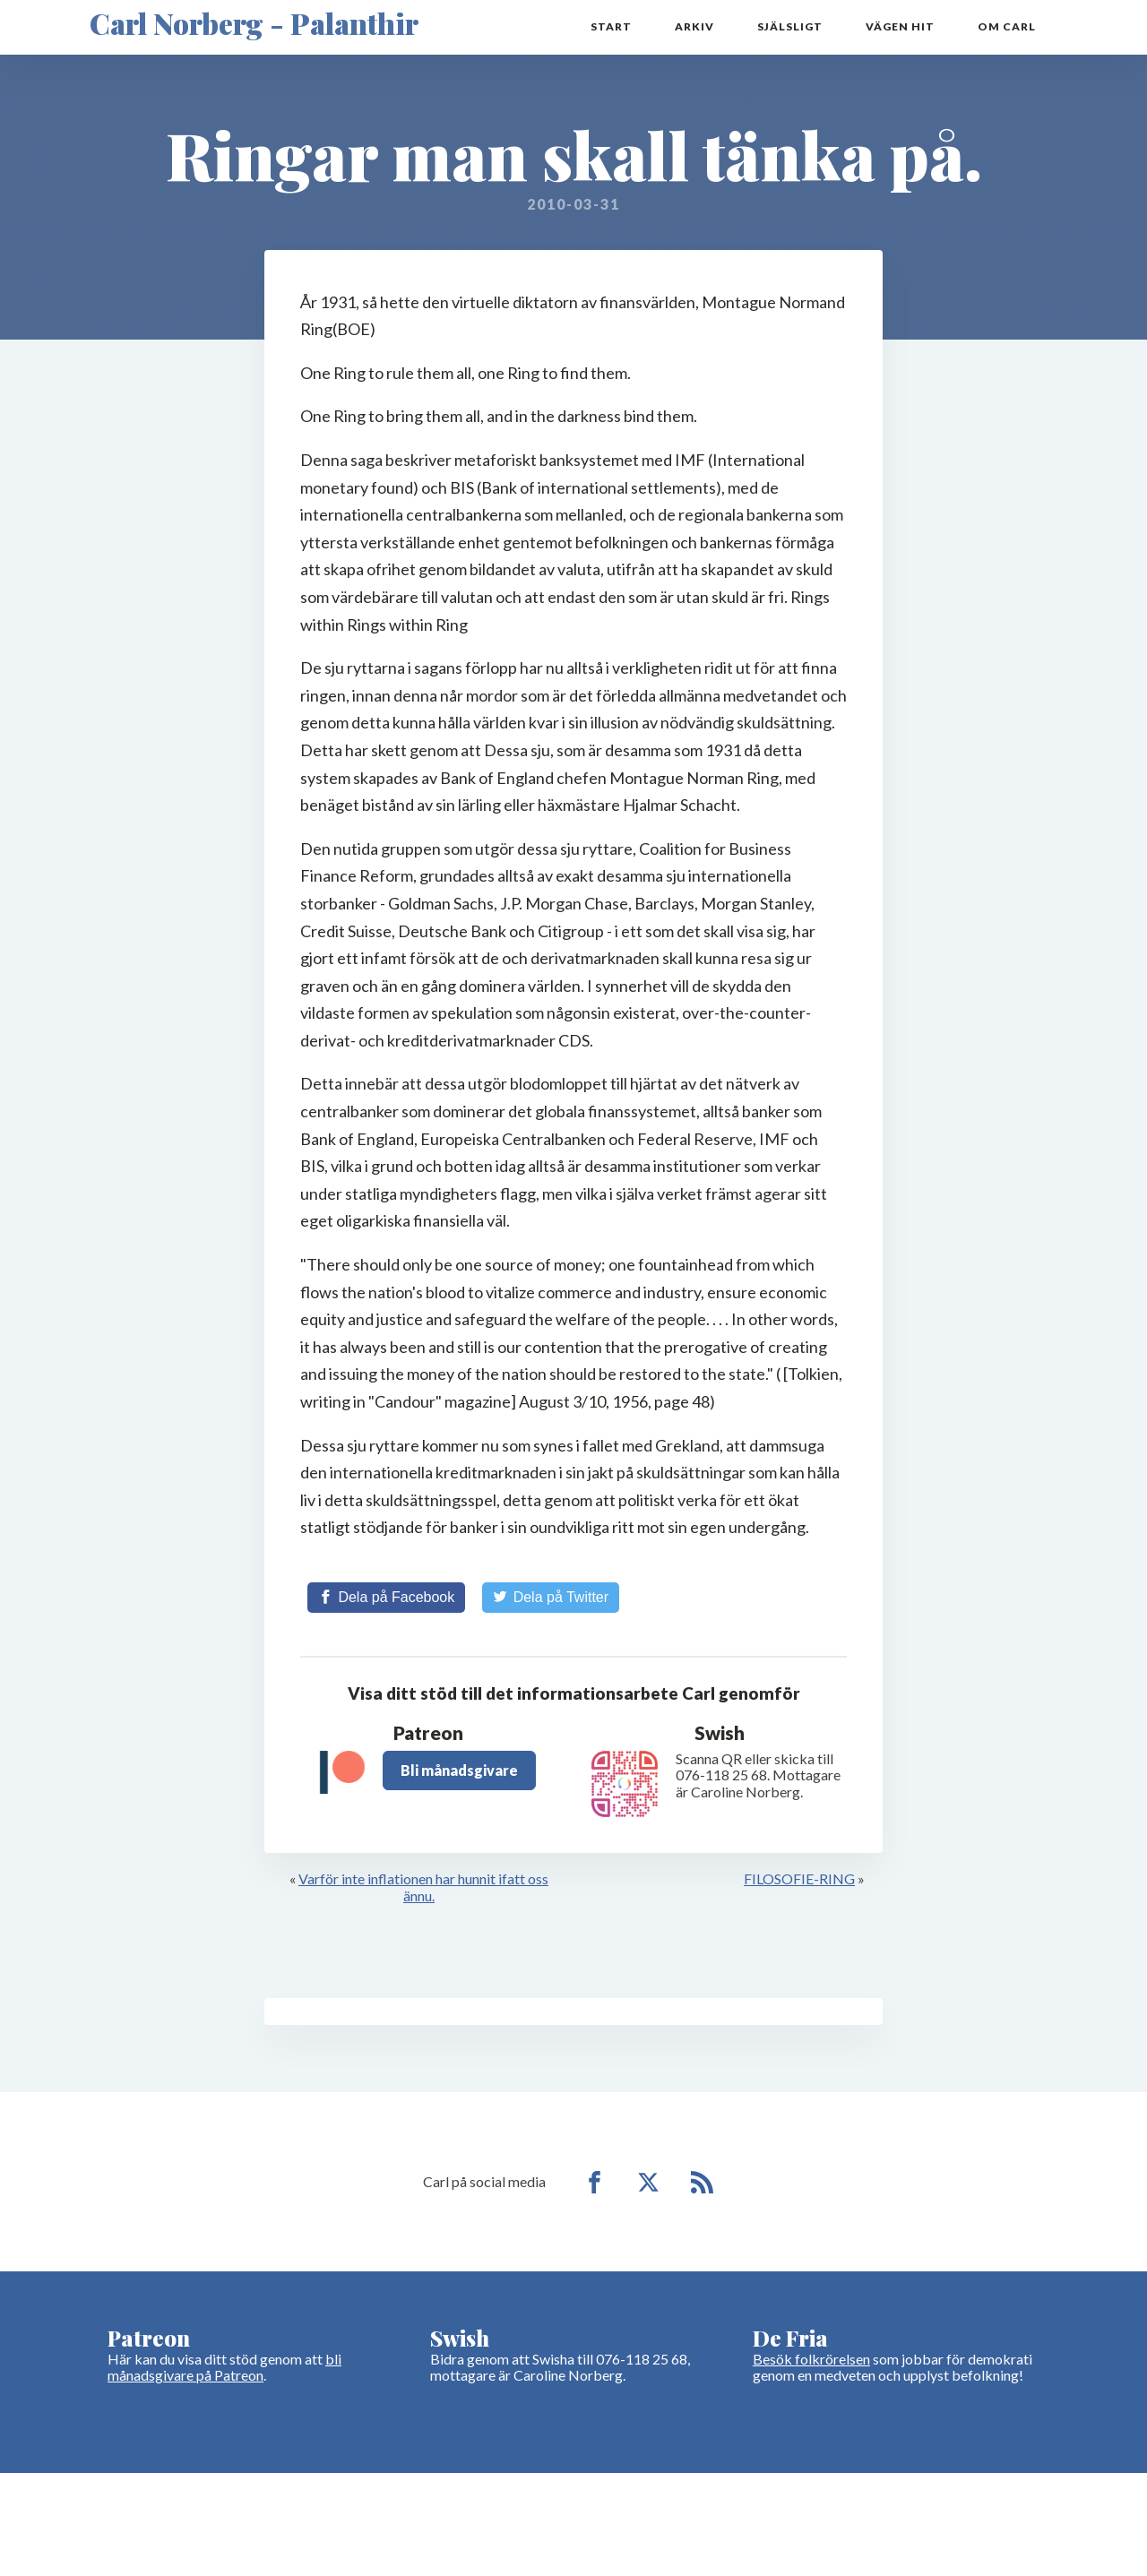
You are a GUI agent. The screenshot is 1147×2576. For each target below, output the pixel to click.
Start (611, 27)
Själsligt (790, 27)
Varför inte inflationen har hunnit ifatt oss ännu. (423, 1887)
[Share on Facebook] (386, 1597)
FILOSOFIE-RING (799, 1879)
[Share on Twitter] (550, 1597)
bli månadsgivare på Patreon (224, 2366)
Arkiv (694, 27)
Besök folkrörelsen (811, 2358)
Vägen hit (900, 27)
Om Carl (1007, 27)
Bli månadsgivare (459, 1770)
